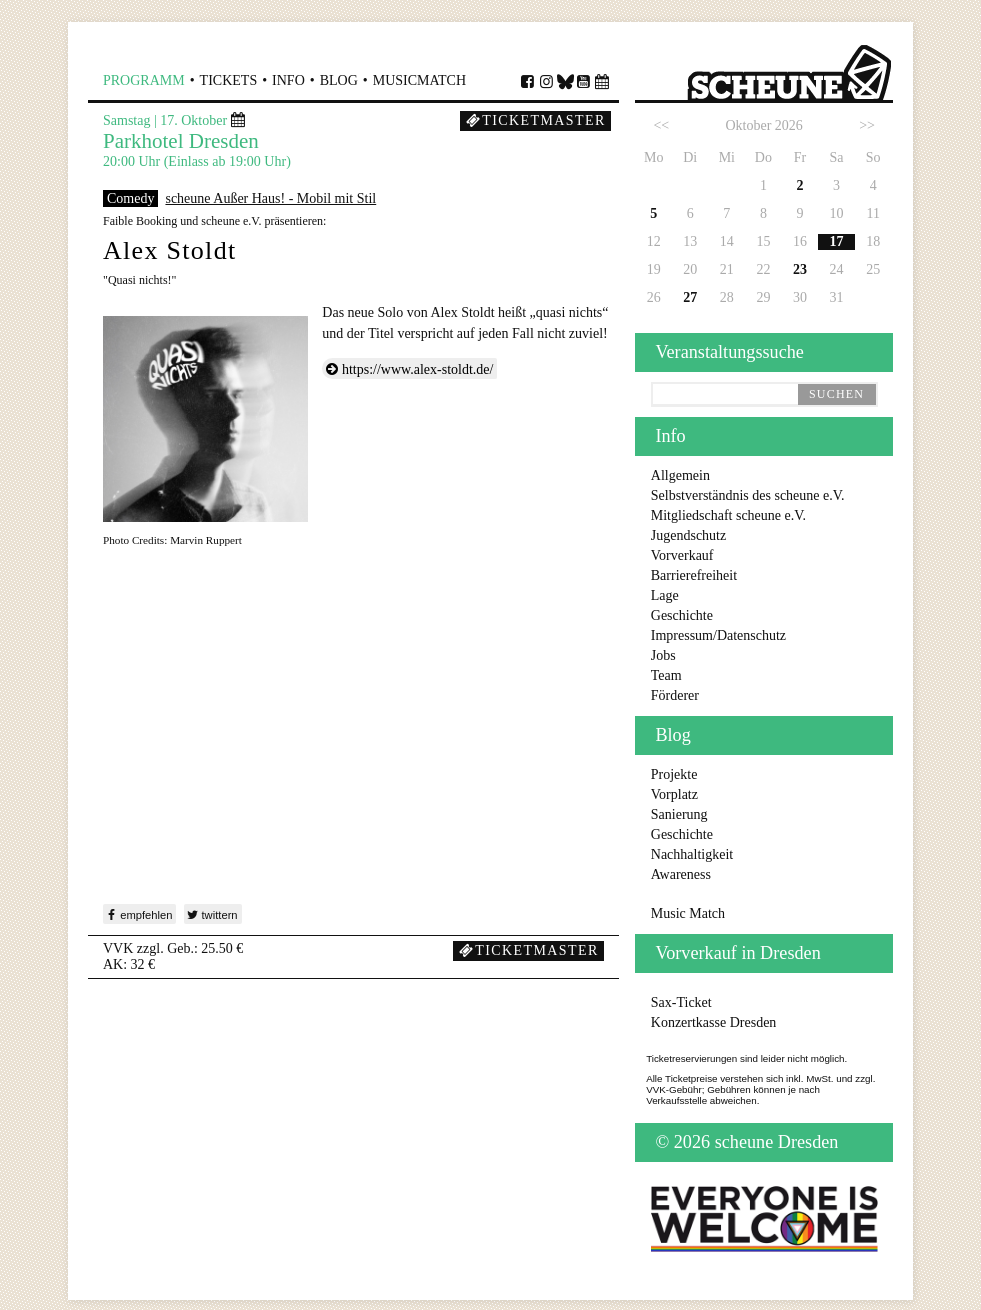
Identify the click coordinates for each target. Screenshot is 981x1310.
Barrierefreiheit (694, 575)
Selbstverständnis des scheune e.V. (748, 495)
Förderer (675, 695)
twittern (210, 915)
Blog (339, 80)
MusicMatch (419, 80)
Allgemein (680, 475)
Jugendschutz (688, 535)
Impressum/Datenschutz (718, 635)
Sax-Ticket (681, 1002)
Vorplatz (674, 794)
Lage (665, 595)
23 (800, 269)
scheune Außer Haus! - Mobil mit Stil (270, 198)
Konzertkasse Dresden (714, 1022)
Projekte (674, 774)
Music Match (688, 913)
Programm (144, 80)
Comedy (130, 198)
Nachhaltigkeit (692, 854)
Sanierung (679, 814)
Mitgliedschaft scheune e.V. (728, 515)
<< (661, 125)
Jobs (663, 655)
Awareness (681, 874)
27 (690, 297)
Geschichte (682, 615)
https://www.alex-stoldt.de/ (418, 369)
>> (867, 125)
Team (666, 675)
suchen (836, 394)
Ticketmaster (536, 120)
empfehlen (137, 915)
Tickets (229, 80)
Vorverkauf (682, 555)
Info (288, 80)
